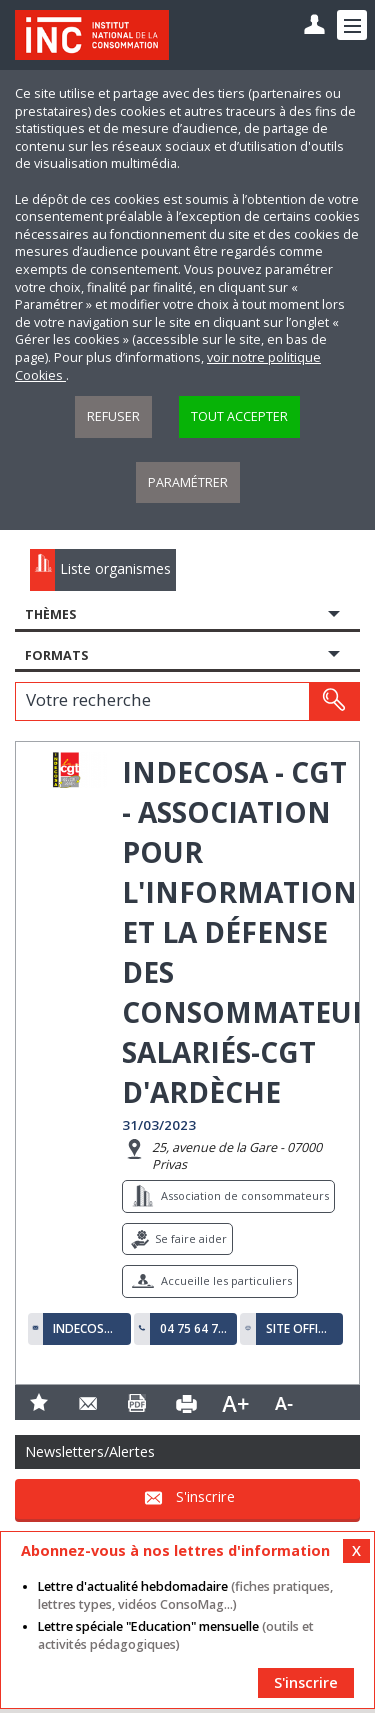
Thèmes (50, 614)
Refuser (113, 416)
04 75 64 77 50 (194, 1329)
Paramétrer (188, 482)
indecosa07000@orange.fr (87, 1329)
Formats (56, 655)
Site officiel (300, 1329)
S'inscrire (205, 1497)
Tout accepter (239, 416)
